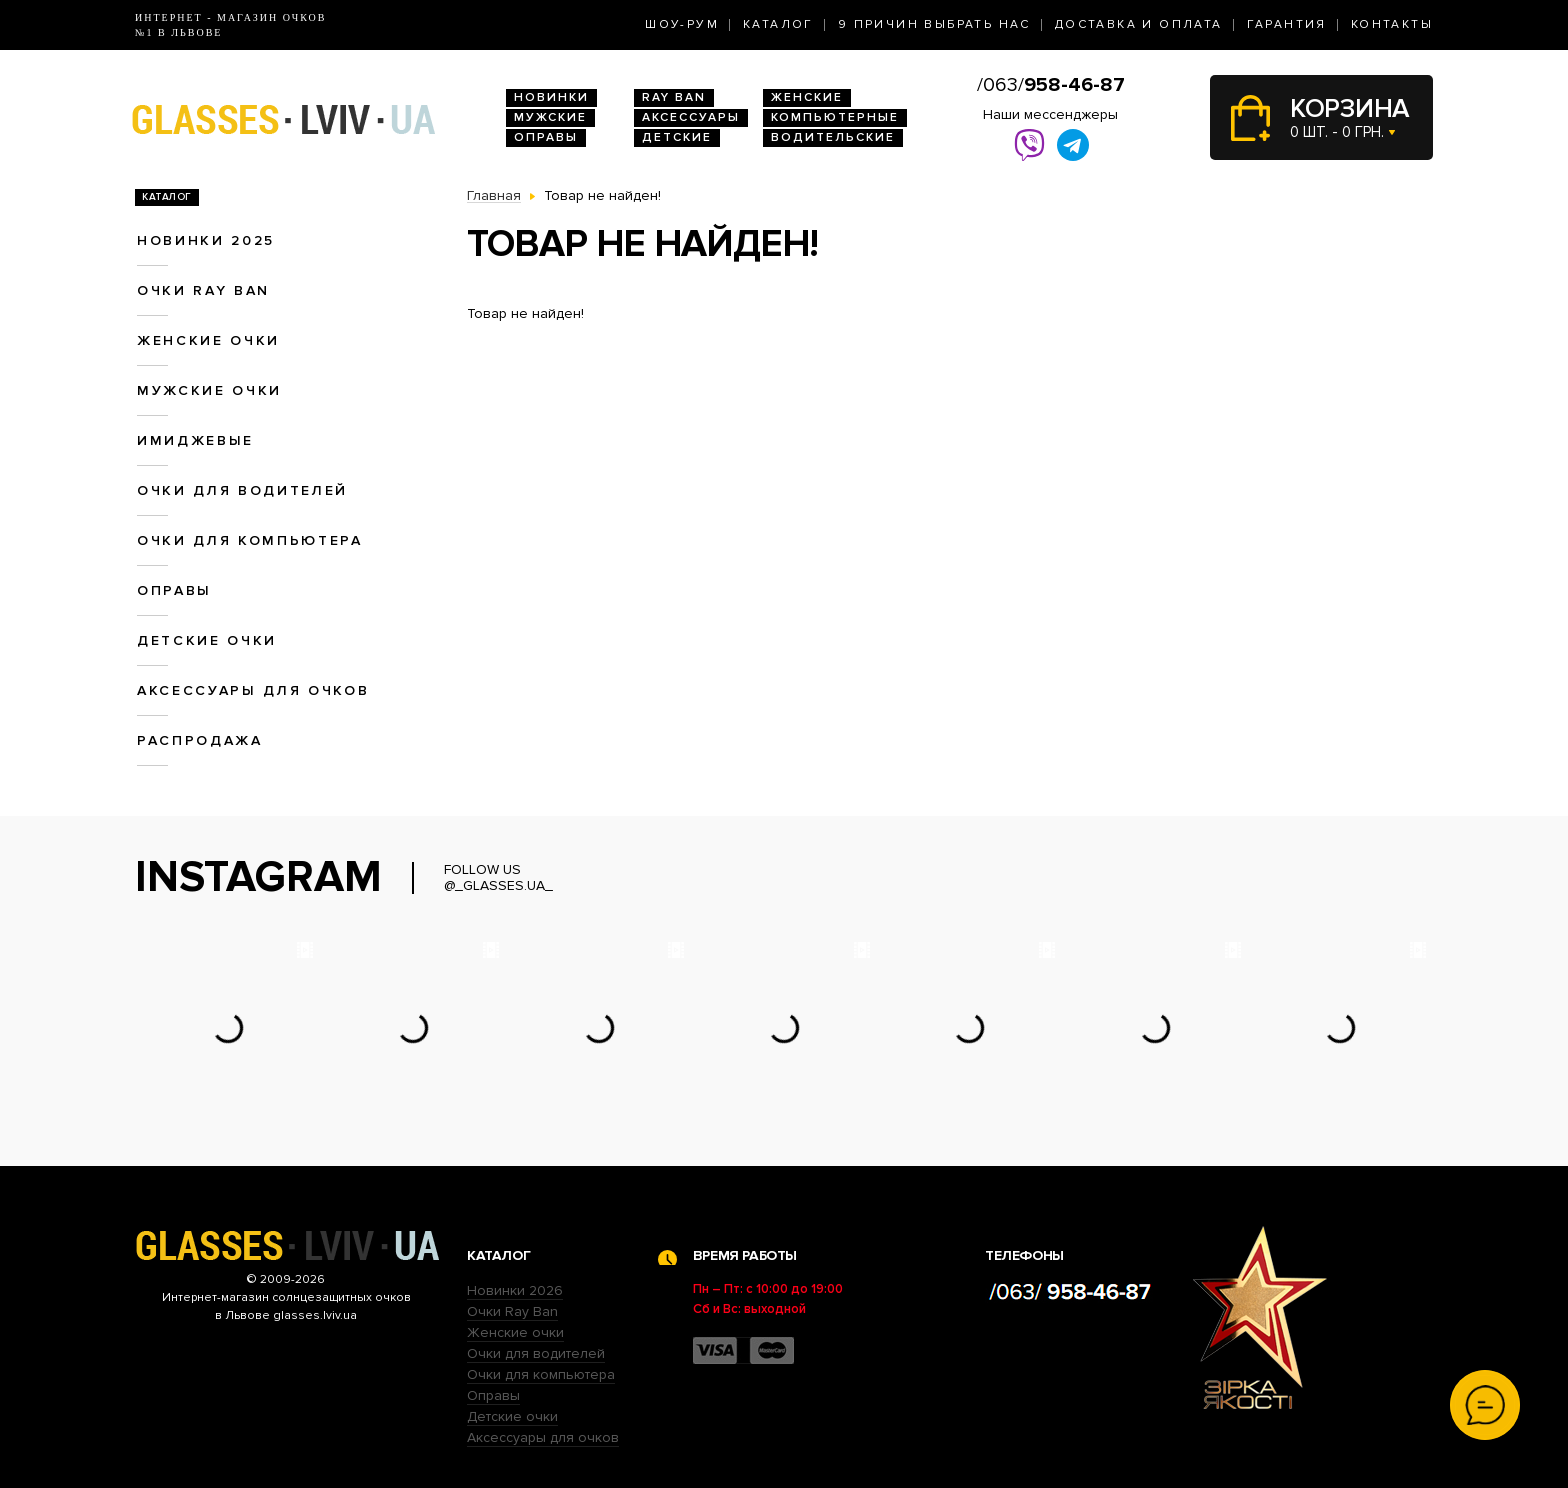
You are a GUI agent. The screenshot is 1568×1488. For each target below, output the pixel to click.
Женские (807, 97)
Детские (677, 137)
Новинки (551, 97)
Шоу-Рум (682, 24)
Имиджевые (195, 440)
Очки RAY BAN (203, 290)
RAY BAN (674, 97)
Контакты (1392, 24)
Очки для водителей (242, 490)
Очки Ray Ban (512, 1311)
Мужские (550, 117)
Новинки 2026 (515, 1290)
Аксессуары (691, 117)
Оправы (546, 137)
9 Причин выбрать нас (934, 24)
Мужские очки (209, 390)
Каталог (778, 24)
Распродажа (200, 740)
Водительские (833, 137)
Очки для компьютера (250, 540)
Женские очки (208, 340)
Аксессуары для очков (253, 690)
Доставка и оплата (1139, 24)
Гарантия (1287, 24)
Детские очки (207, 640)
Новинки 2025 (206, 240)
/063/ (1051, 85)
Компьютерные (835, 117)
